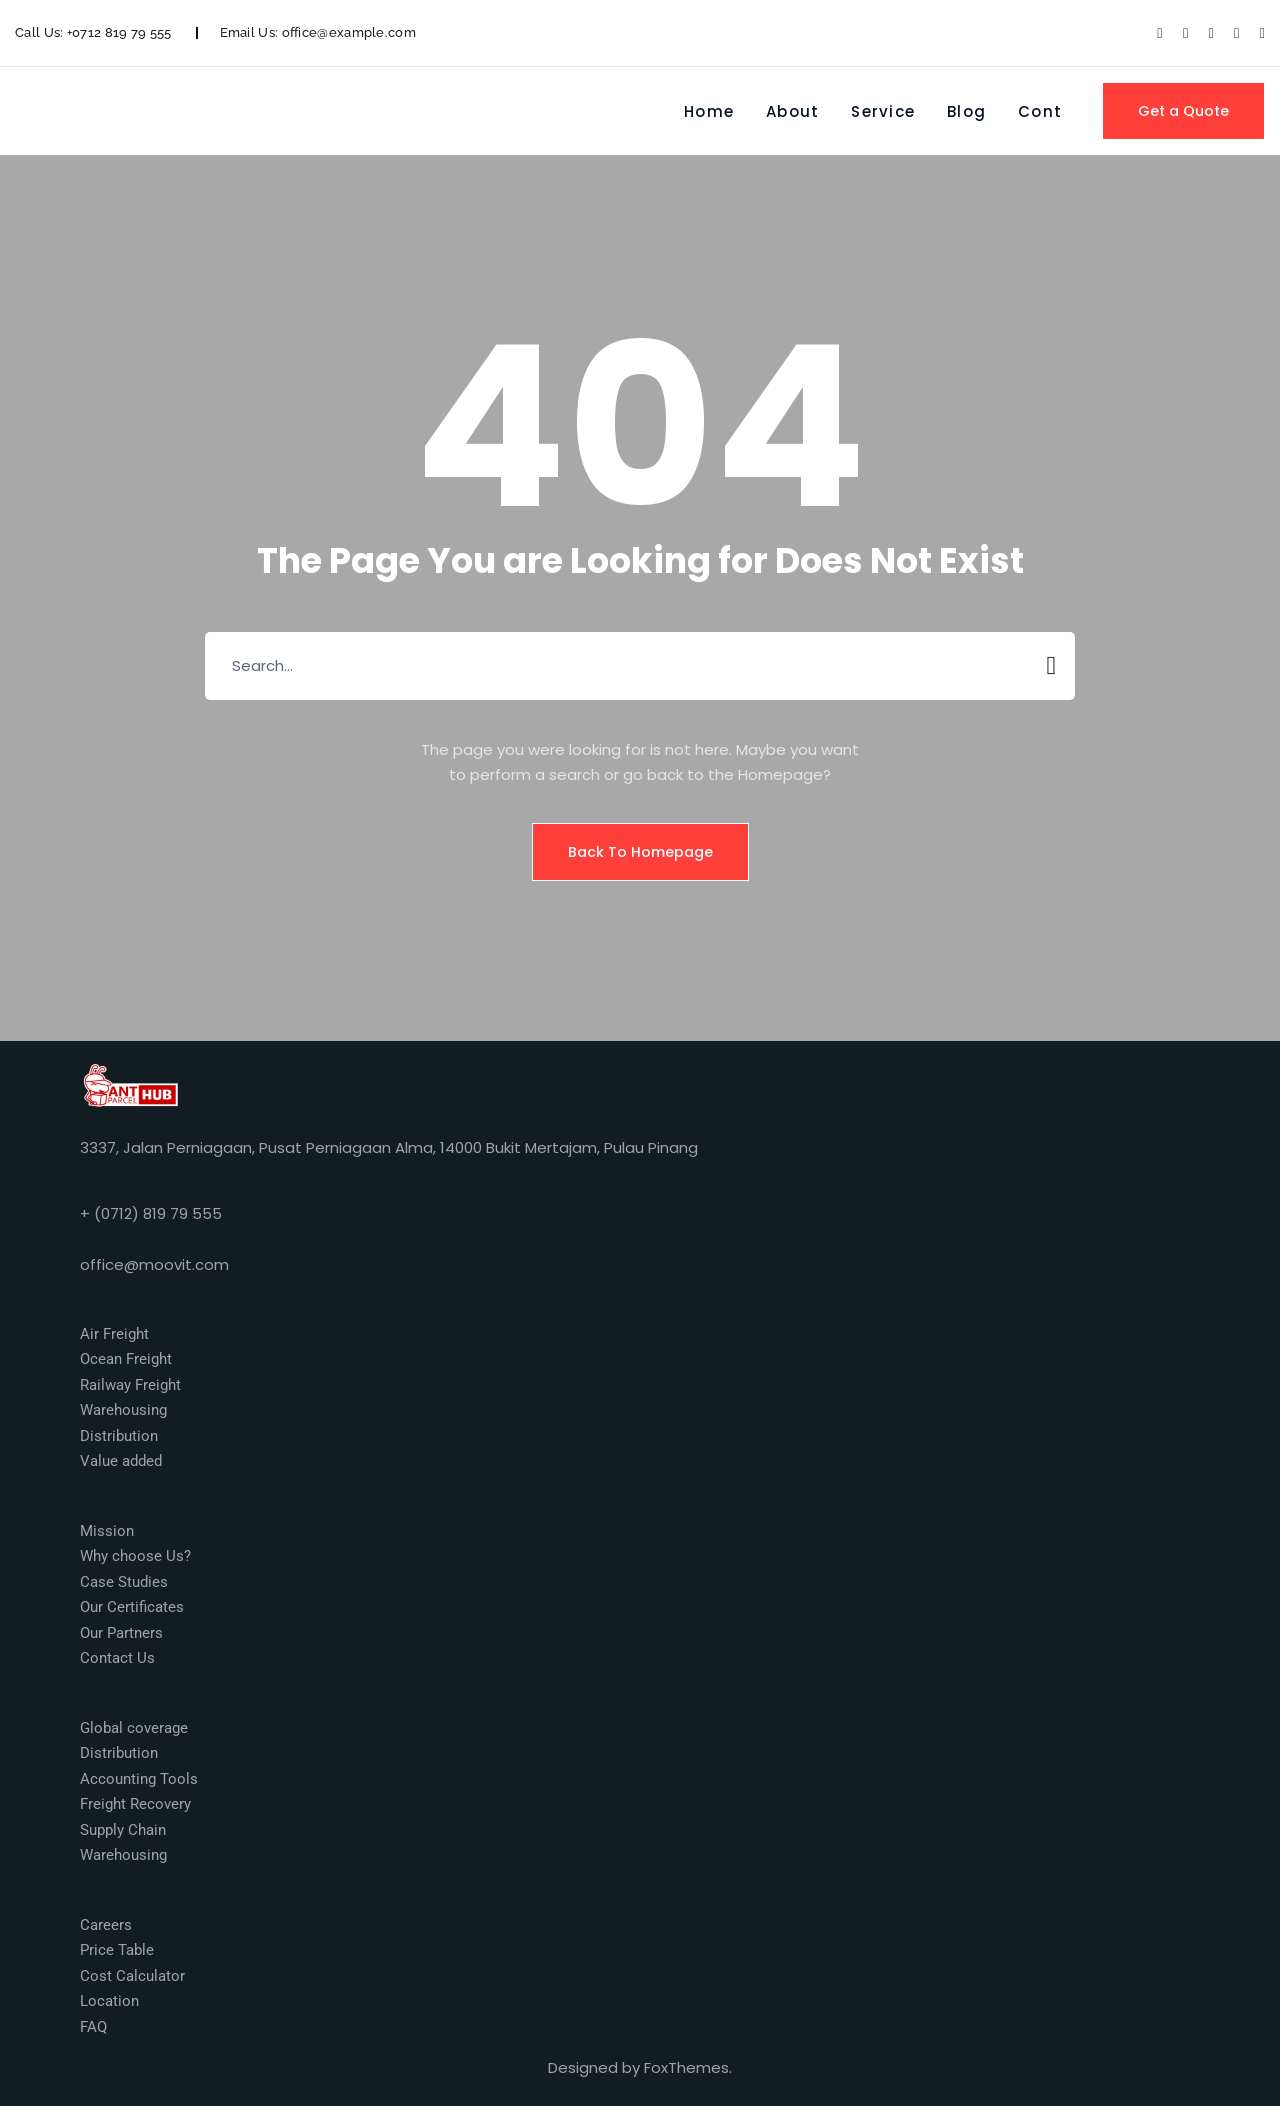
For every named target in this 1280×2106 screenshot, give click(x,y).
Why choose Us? (135, 1556)
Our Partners (121, 1633)
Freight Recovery (135, 1804)
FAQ (93, 2027)
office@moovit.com (154, 1264)
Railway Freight (130, 1385)
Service (883, 111)
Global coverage (134, 1728)
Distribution (119, 1436)
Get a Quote (1183, 111)
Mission (107, 1531)
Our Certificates (132, 1607)
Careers (106, 1925)
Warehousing (123, 1410)
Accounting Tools (139, 1779)
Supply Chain (123, 1830)
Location (109, 2001)
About (792, 111)
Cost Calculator (132, 1976)
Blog (966, 111)
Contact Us (117, 1658)
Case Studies (124, 1582)
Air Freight (114, 1334)
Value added (121, 1461)
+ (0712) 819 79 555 (151, 1213)
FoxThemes (686, 2067)
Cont (1040, 111)
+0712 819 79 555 (119, 32)
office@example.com (349, 32)
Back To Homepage (640, 852)
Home (709, 111)
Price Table (117, 1950)
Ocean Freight (126, 1359)
